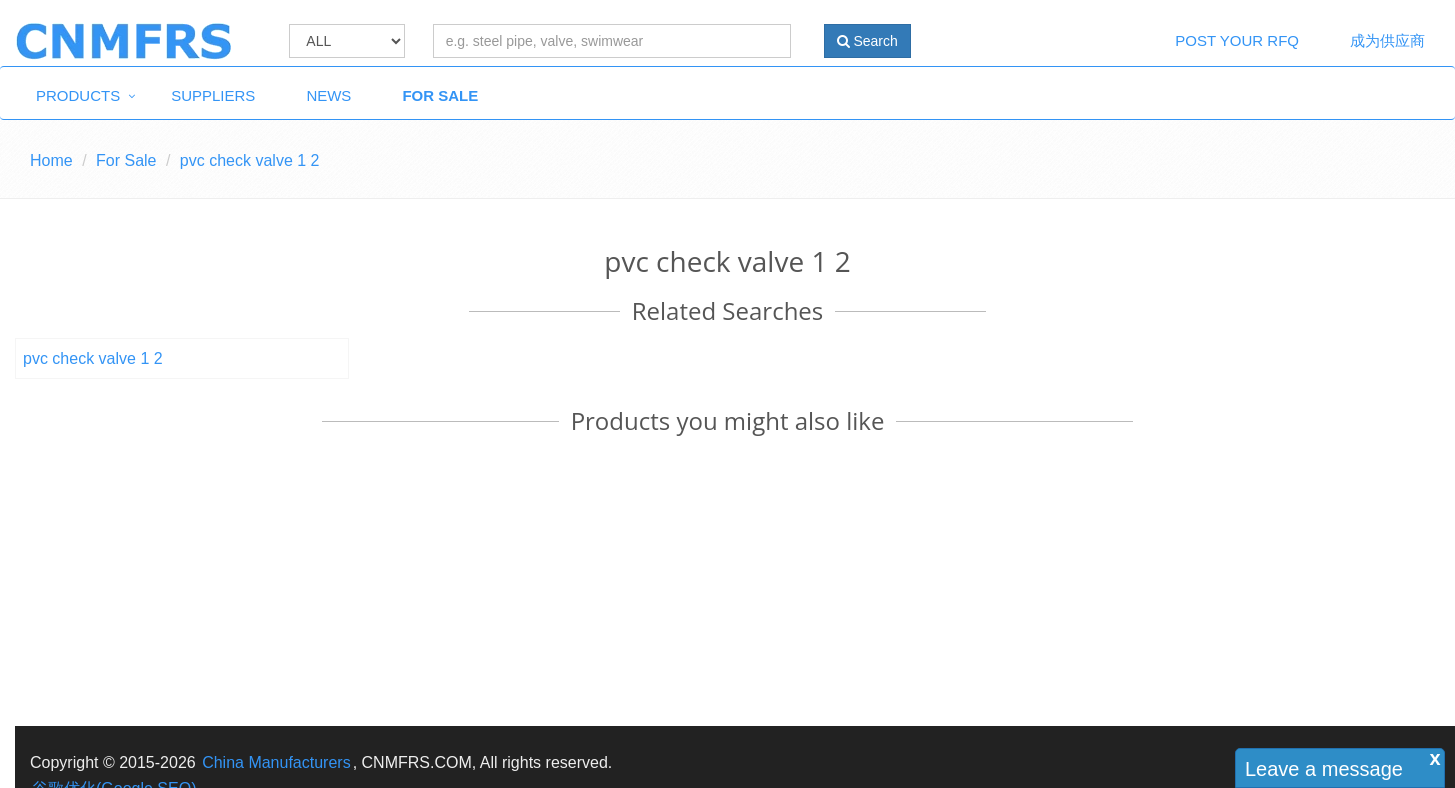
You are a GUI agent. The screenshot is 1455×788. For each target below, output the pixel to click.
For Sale (440, 95)
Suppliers (213, 95)
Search (867, 41)
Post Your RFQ (1237, 40)
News (328, 95)
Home (51, 160)
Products (78, 95)
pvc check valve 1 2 (93, 358)
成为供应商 (1387, 40)
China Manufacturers (276, 762)
